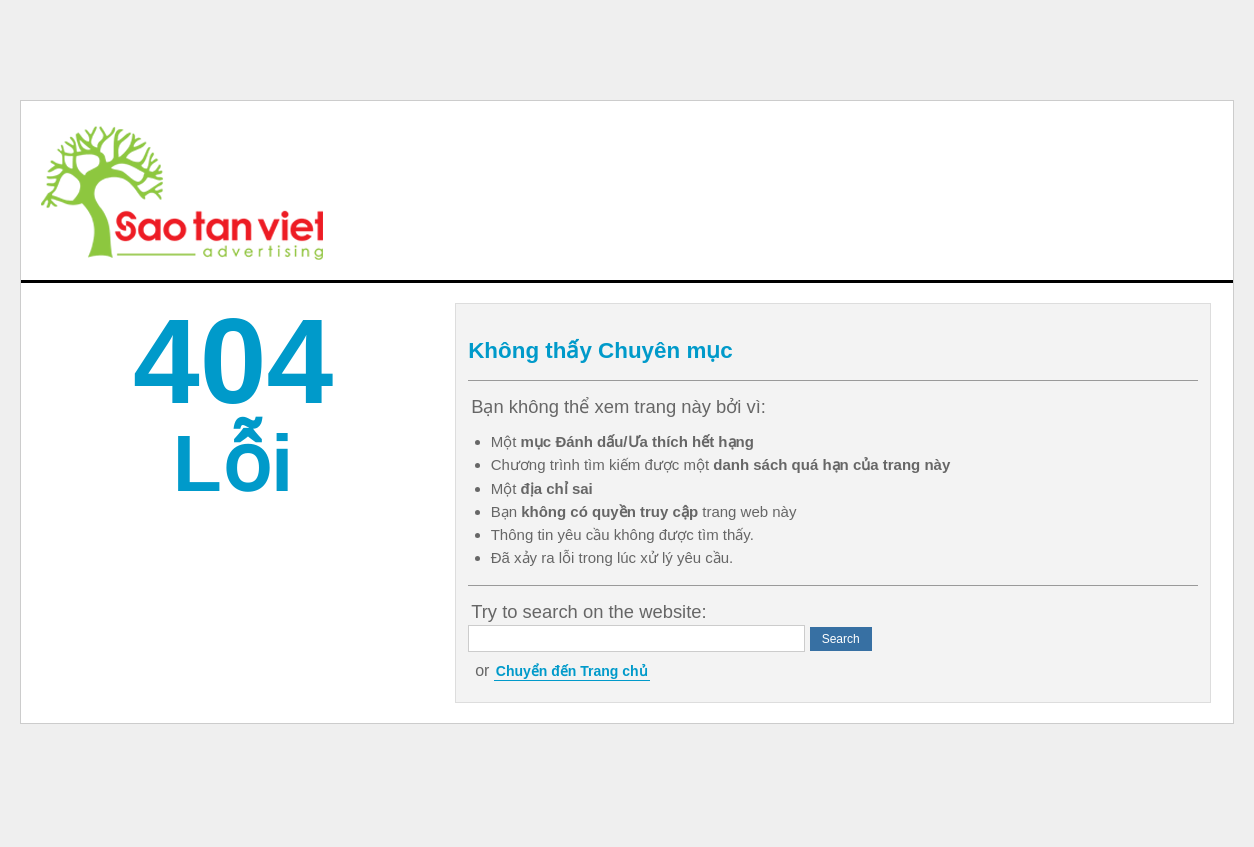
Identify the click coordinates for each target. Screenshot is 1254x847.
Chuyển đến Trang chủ (572, 671)
